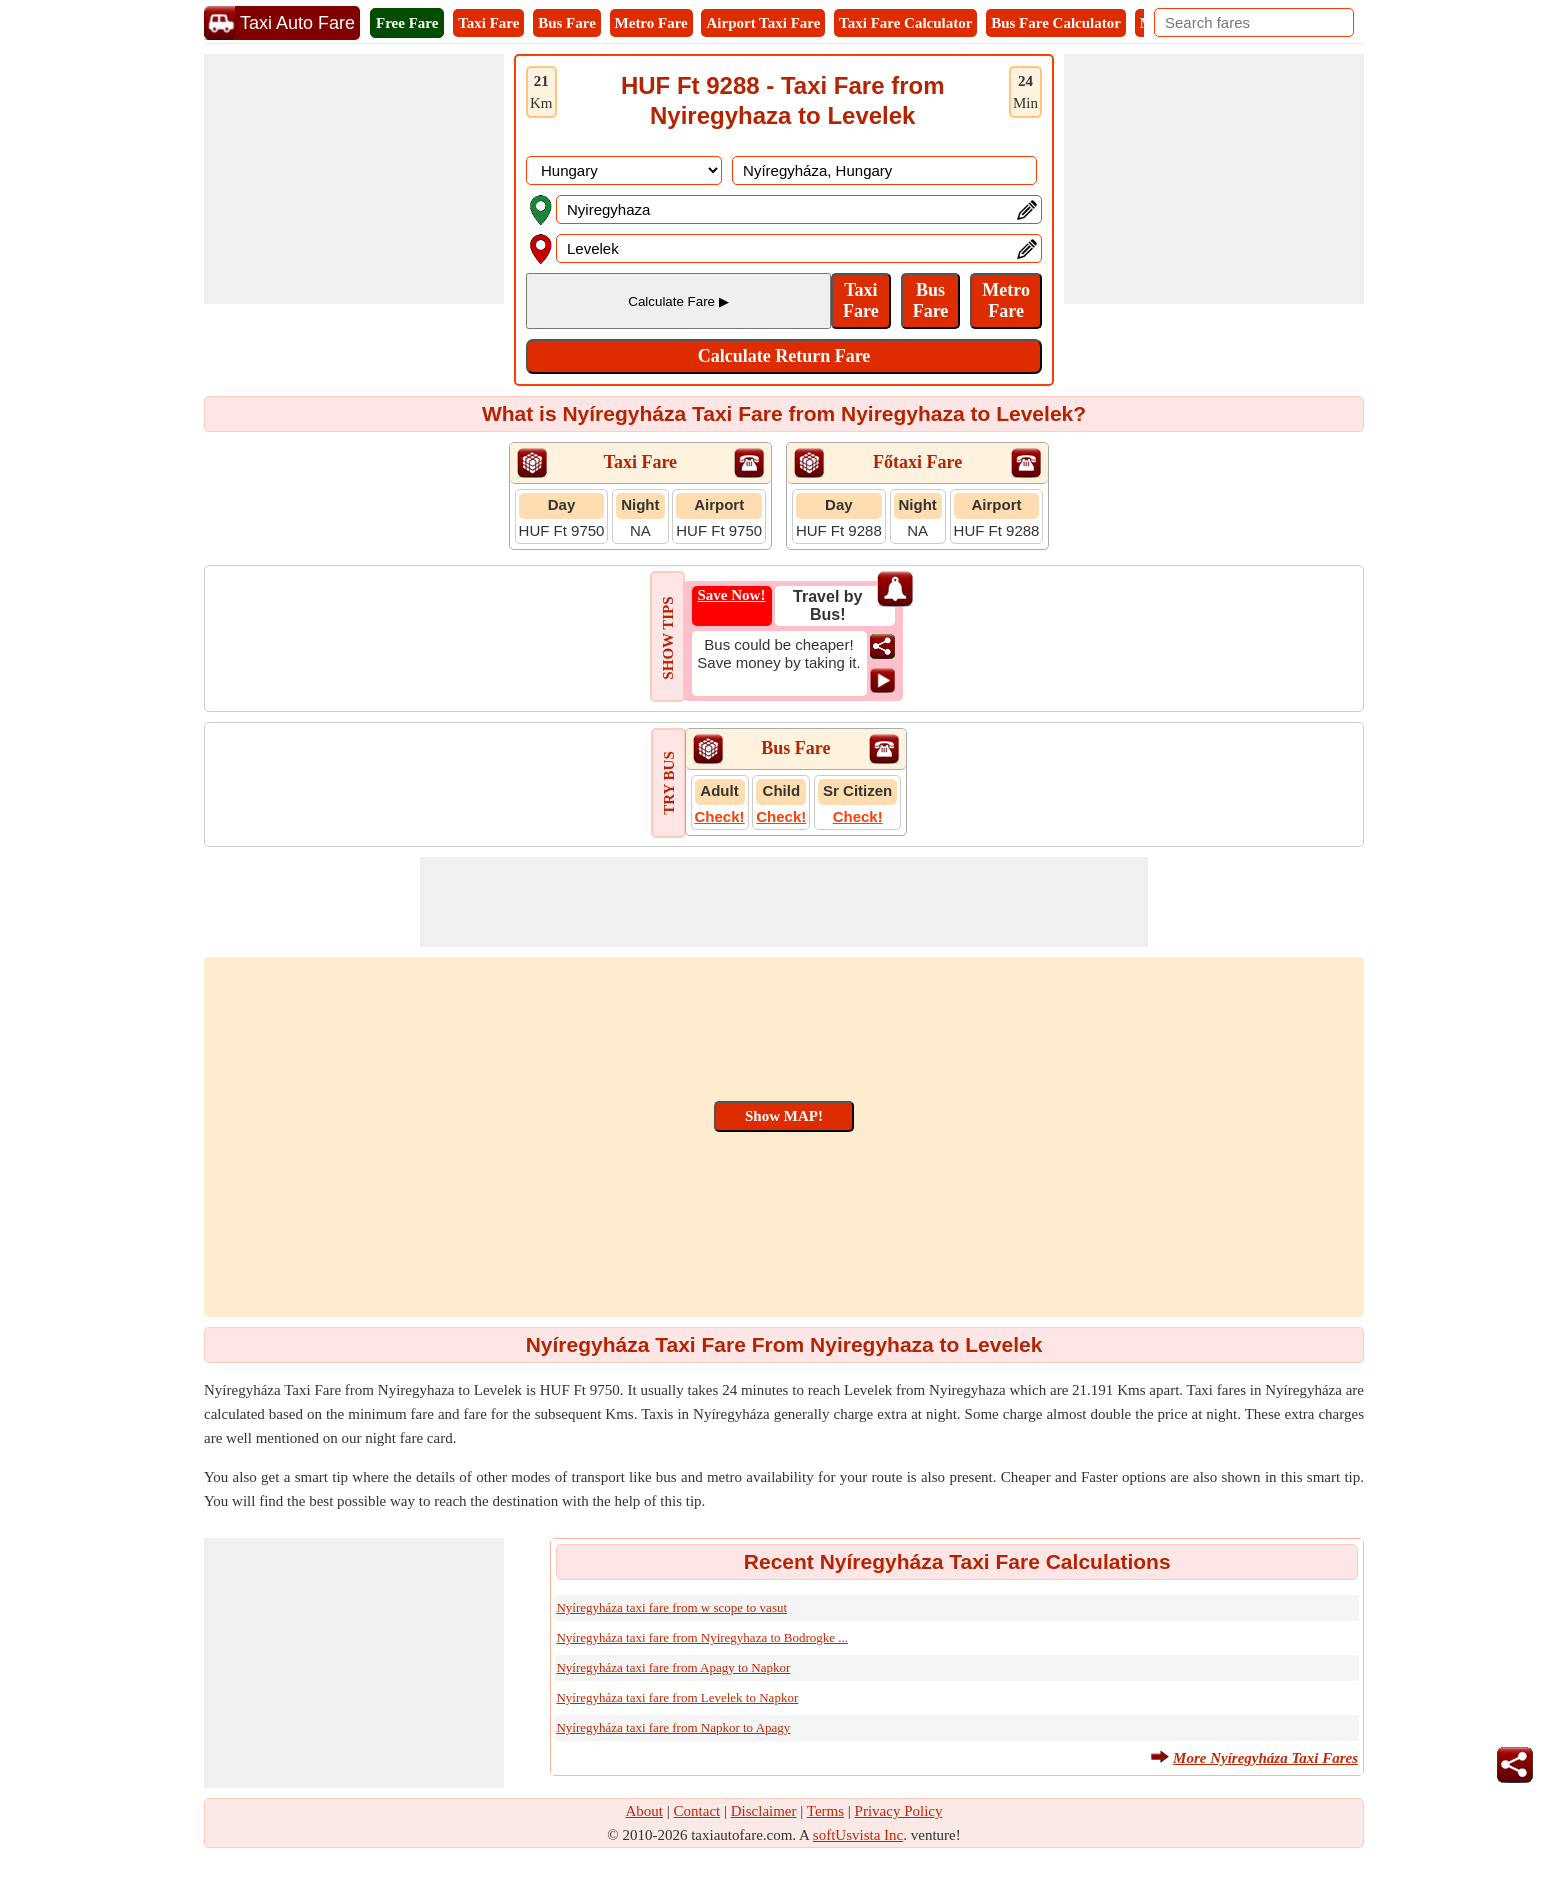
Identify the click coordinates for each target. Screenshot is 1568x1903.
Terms (825, 1811)
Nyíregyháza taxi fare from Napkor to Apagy (673, 1727)
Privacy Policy (899, 1811)
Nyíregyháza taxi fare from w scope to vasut (671, 1607)
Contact (697, 1811)
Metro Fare (651, 23)
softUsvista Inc (858, 1835)
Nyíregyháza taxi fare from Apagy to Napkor (673, 1667)
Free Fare (407, 23)
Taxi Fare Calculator (905, 23)
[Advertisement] (354, 179)
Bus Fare (567, 23)
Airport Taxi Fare (763, 23)
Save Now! (732, 595)
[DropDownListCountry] (624, 170)
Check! (720, 816)
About (645, 1811)
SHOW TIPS (668, 637)
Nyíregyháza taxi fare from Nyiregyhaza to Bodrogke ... (702, 1637)
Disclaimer (764, 1811)
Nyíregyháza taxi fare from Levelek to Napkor (677, 1697)
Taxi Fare (488, 23)
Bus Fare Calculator (1056, 23)
